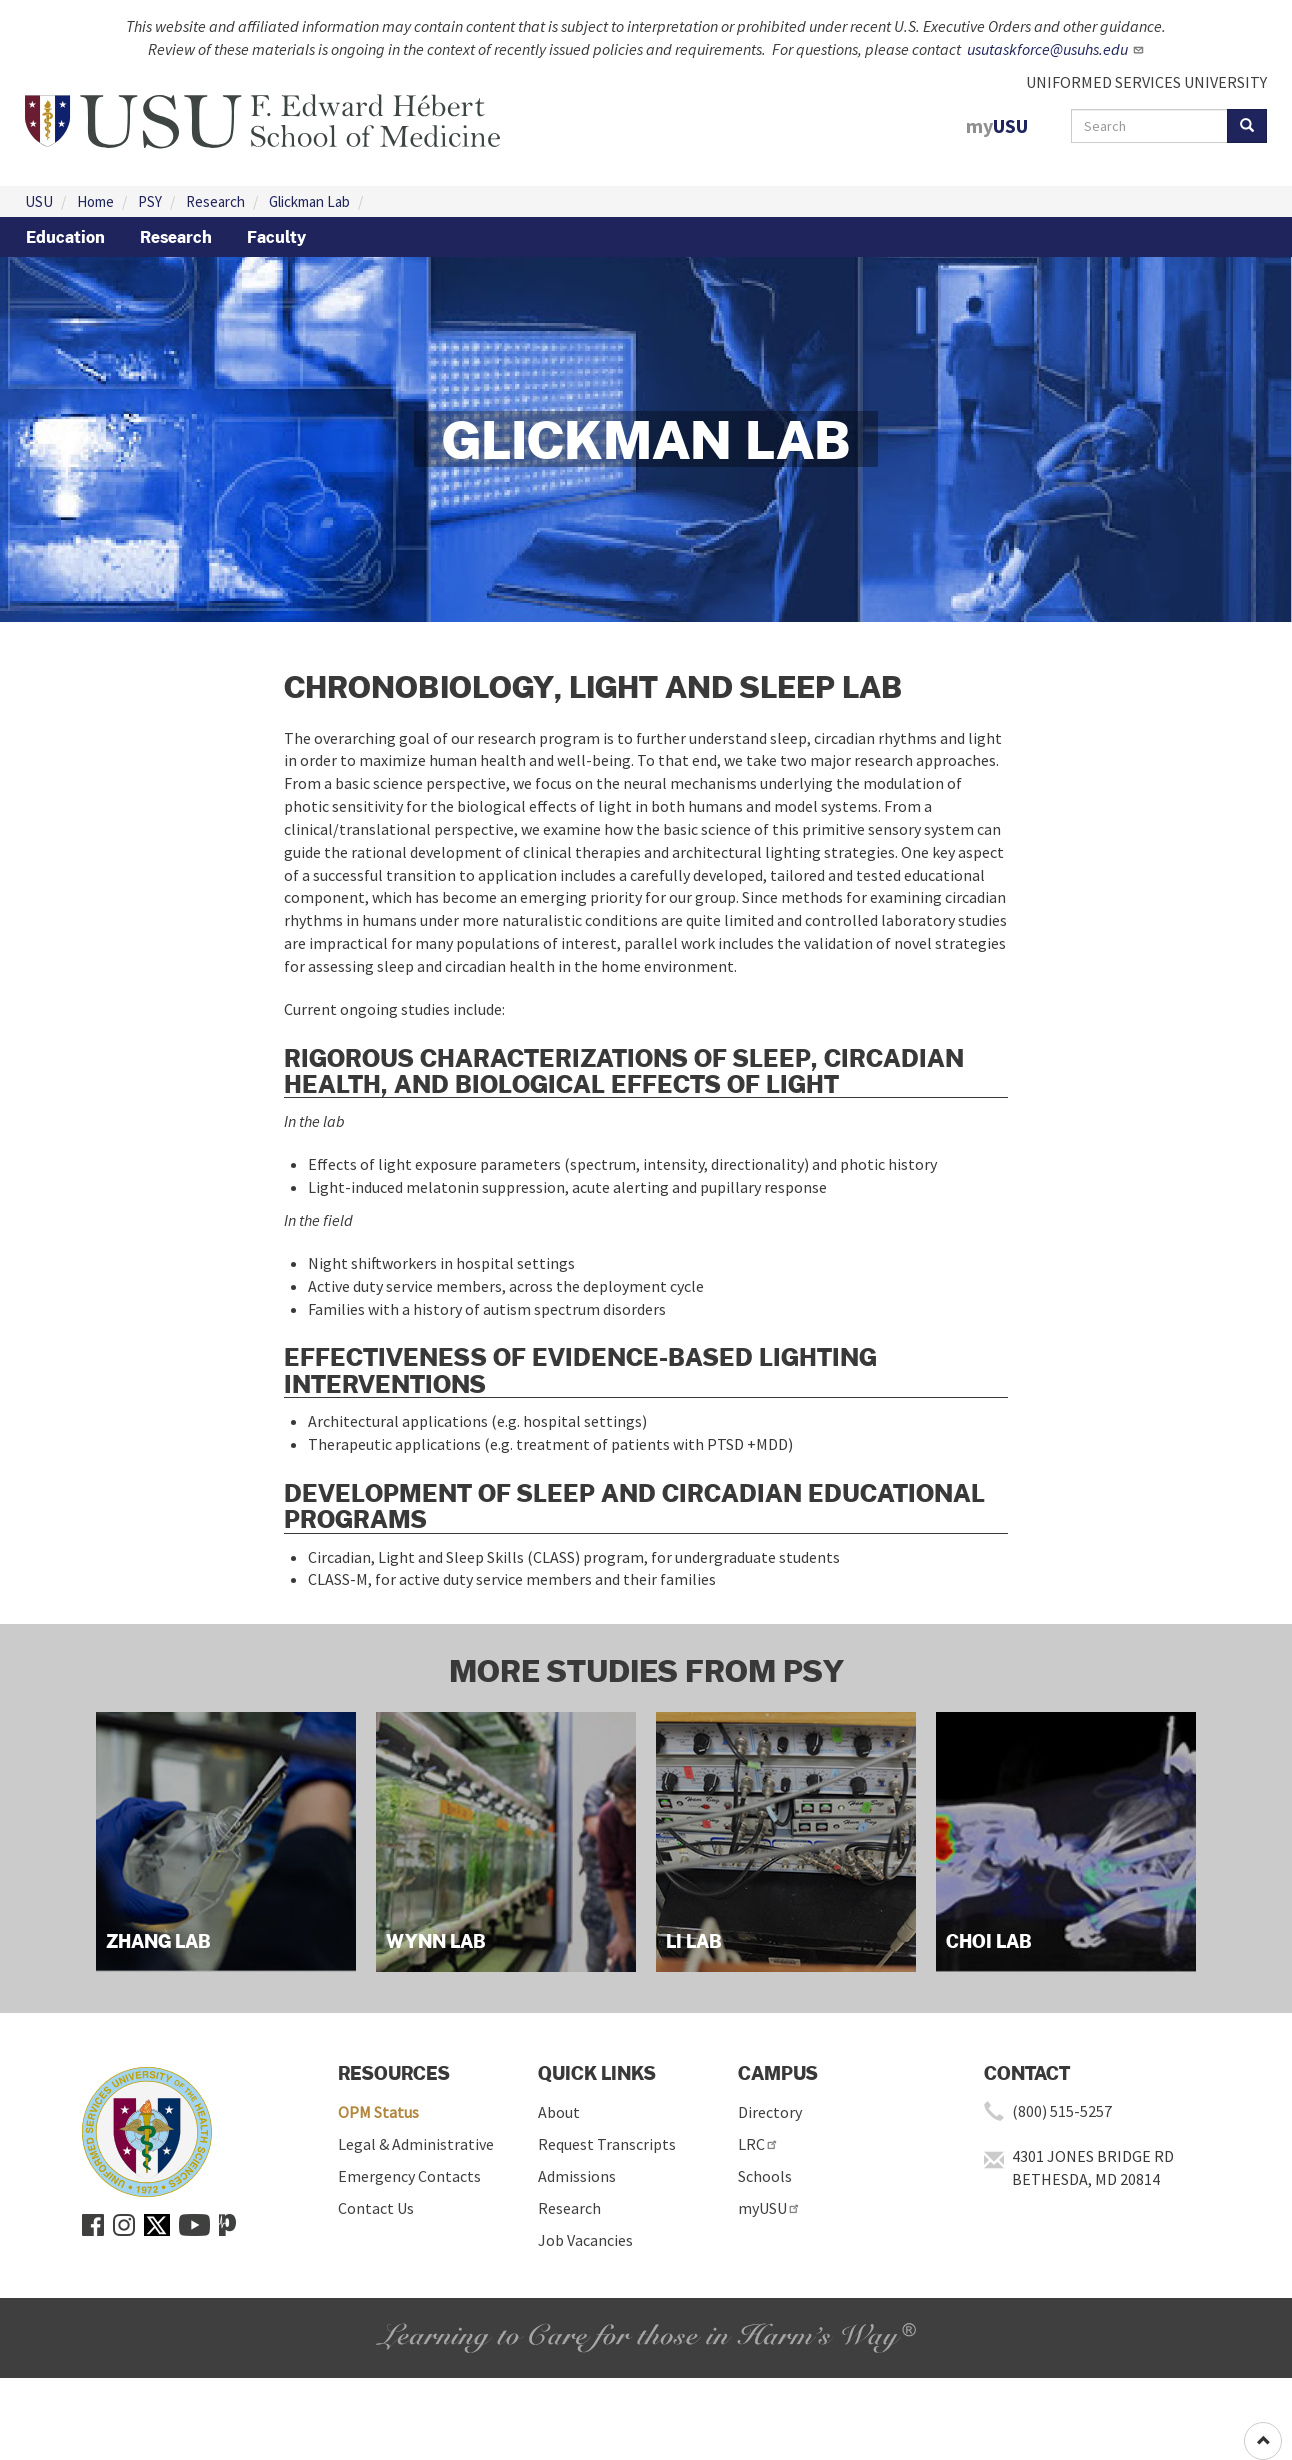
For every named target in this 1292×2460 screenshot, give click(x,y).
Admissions (577, 2176)
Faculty (276, 237)
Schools (765, 2176)
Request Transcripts (607, 2144)
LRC (758, 2144)
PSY (150, 201)
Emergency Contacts (409, 2176)
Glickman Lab (309, 201)
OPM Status (378, 2112)
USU (39, 201)
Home (95, 201)
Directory (770, 2112)
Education (65, 237)
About (559, 2112)
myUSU (769, 2208)
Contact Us (376, 2208)
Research (215, 201)
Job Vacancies (585, 2240)
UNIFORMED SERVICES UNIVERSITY (1146, 82)
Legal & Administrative (416, 2144)
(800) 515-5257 (1062, 2111)
